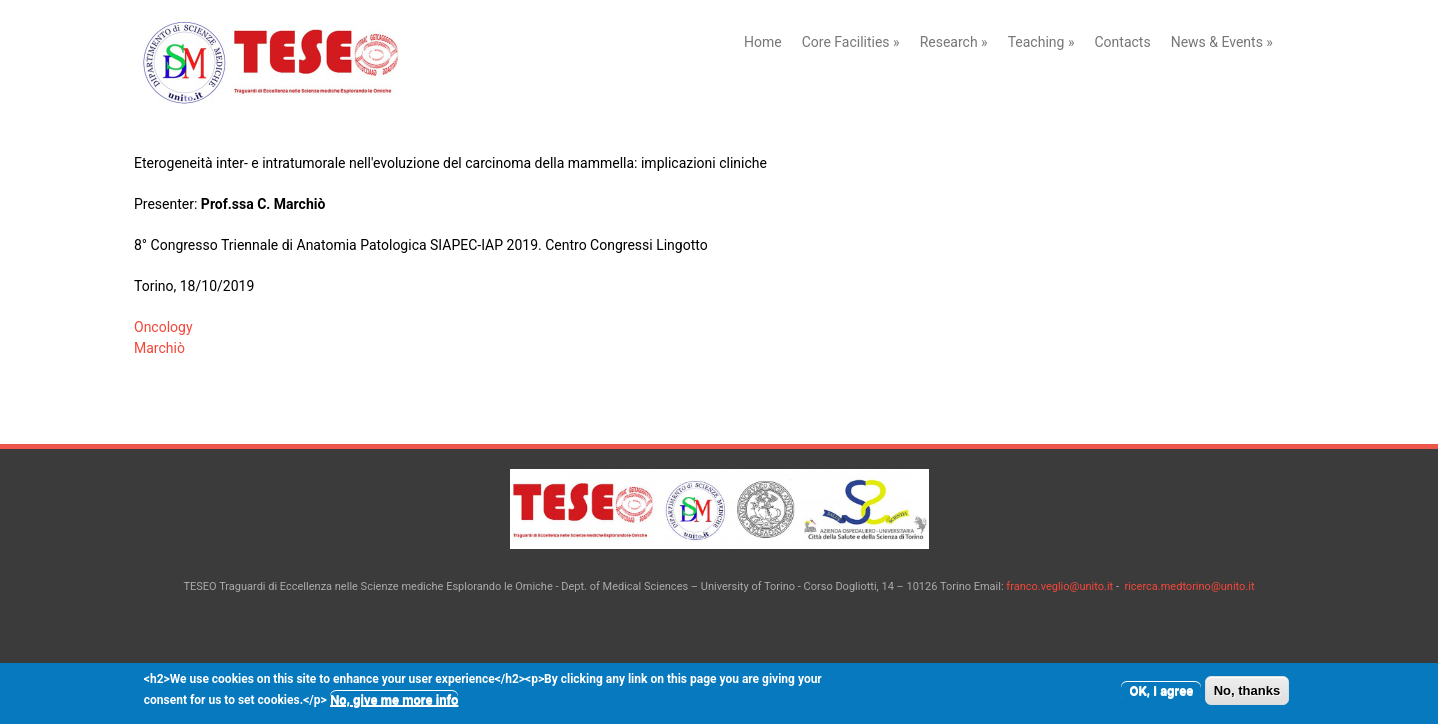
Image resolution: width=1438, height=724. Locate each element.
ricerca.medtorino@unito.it (1189, 586)
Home (763, 42)
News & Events (1222, 42)
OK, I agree (1161, 694)
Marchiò (159, 348)
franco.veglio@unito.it (1059, 586)
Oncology (163, 327)
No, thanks (1247, 694)
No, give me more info (394, 703)
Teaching (1041, 42)
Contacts (1122, 42)
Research (954, 42)
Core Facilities (851, 42)
